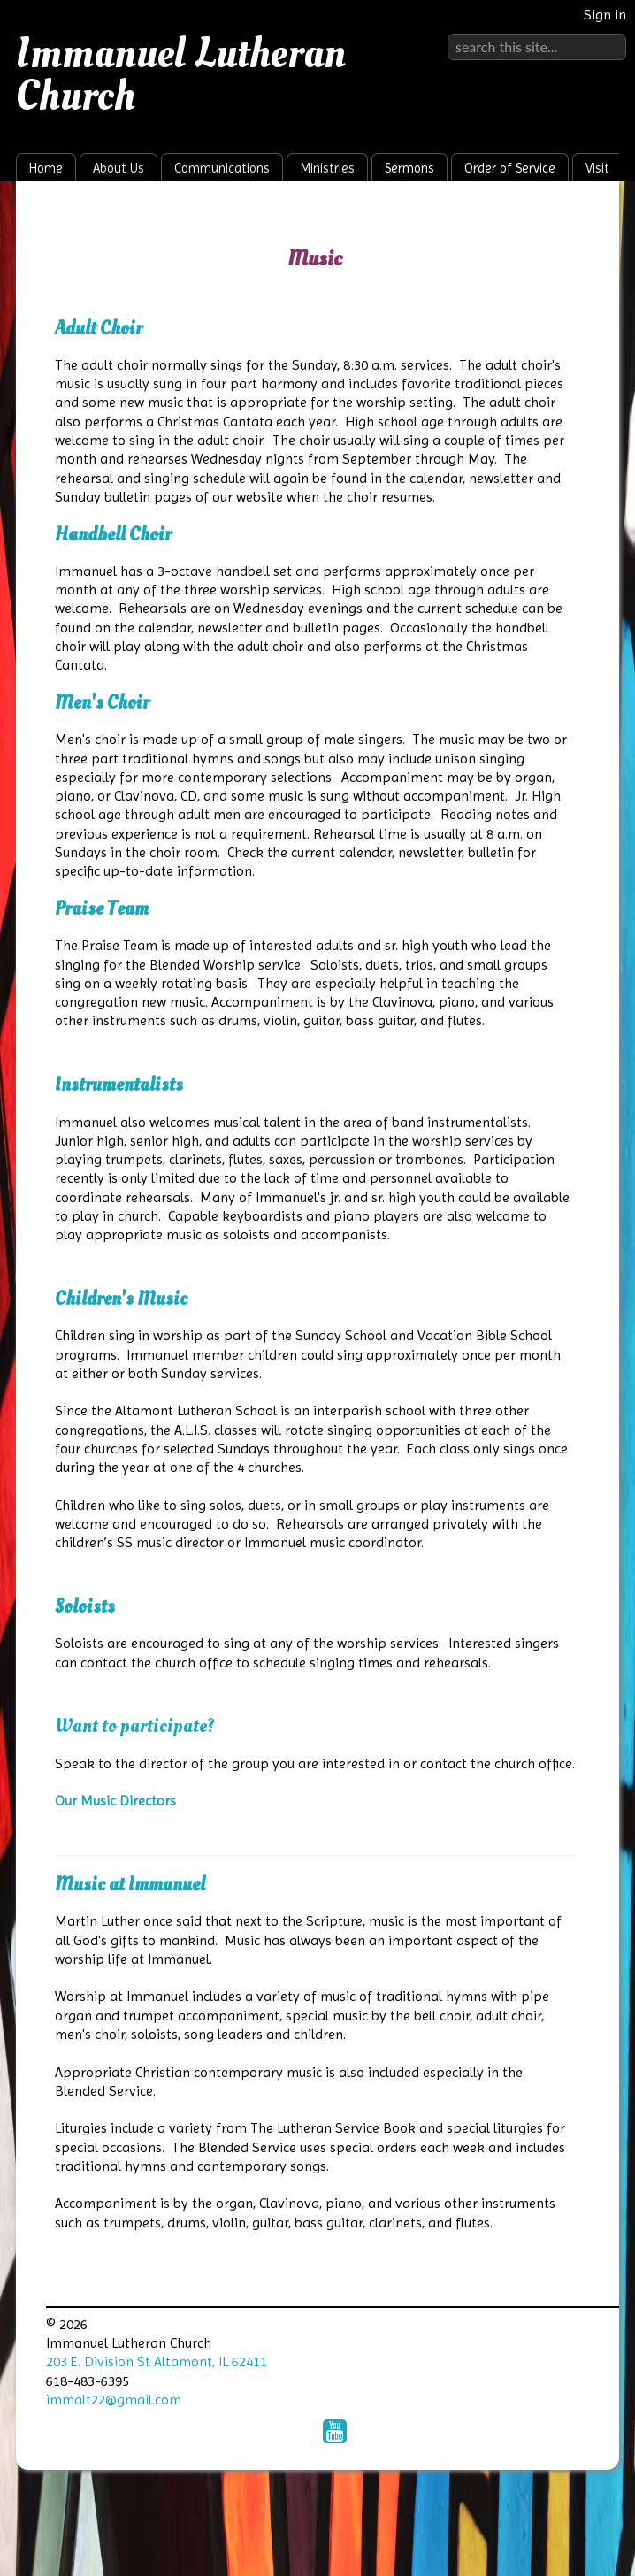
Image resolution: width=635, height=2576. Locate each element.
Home (46, 168)
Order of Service (509, 168)
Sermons (409, 168)
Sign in (605, 14)
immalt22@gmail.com (113, 2399)
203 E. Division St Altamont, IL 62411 (156, 2361)
